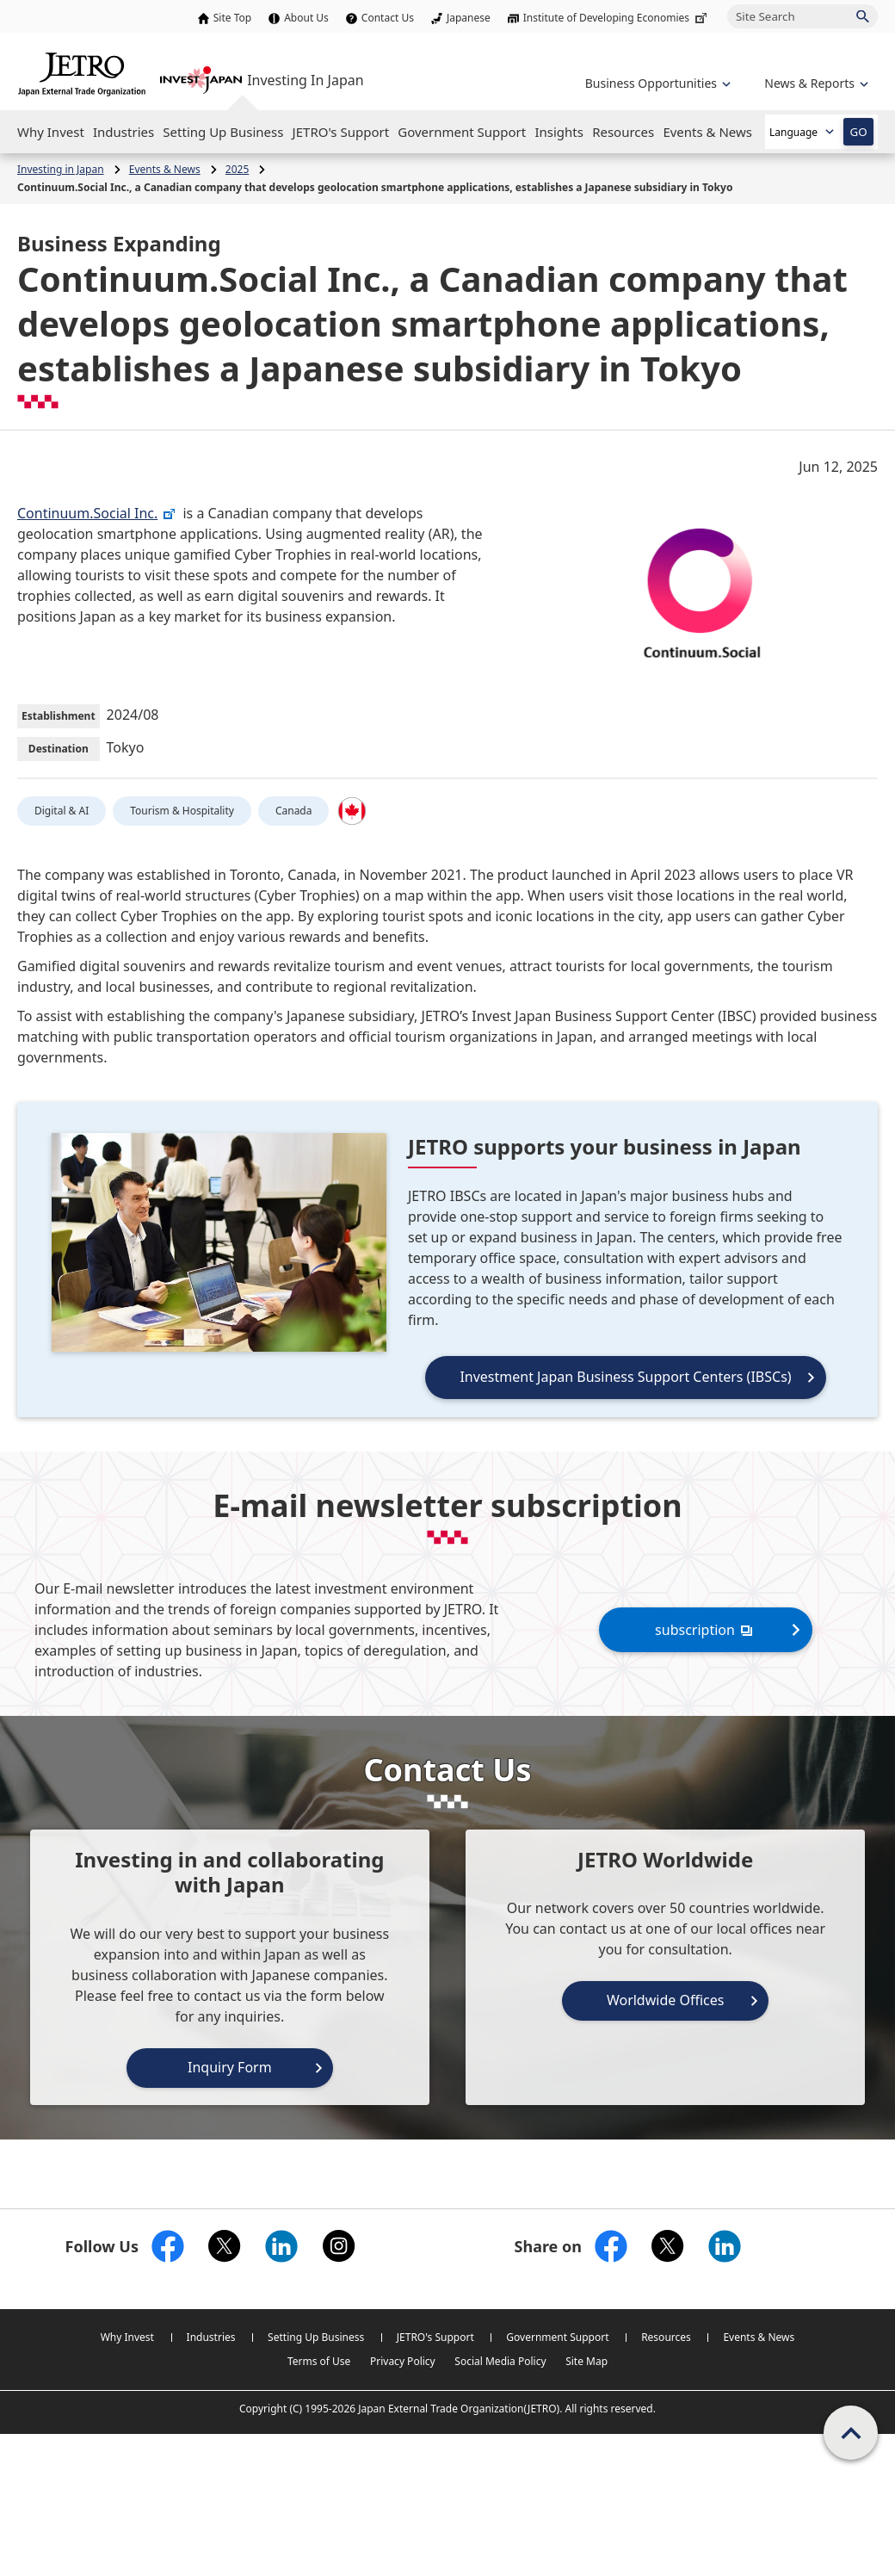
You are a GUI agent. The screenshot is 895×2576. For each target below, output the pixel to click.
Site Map (586, 2361)
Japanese (469, 17)
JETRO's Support (435, 2337)
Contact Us (387, 17)
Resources (666, 2337)
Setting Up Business (316, 2337)
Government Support (557, 2337)
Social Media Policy (500, 2361)
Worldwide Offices (666, 2000)
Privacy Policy (402, 2361)
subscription (705, 1629)
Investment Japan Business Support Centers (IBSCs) (625, 1376)
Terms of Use (318, 2361)
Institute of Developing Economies (616, 17)
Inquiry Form (230, 2067)
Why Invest (127, 2337)
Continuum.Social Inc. (96, 513)
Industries (211, 2337)
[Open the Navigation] (51, 131)
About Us (306, 17)
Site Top (232, 17)
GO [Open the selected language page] (858, 131)
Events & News (758, 2337)
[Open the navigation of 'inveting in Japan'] (814, 83)
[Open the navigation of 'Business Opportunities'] (656, 83)
